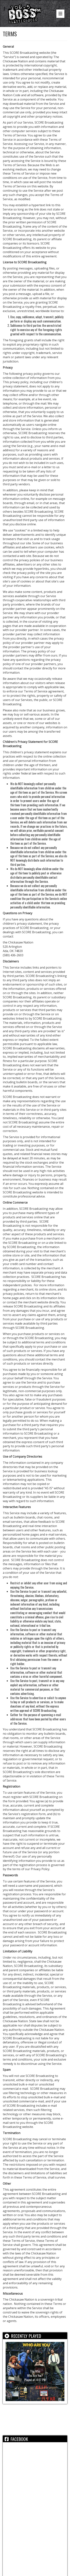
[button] (10, 2371)
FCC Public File (21, 2523)
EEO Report (55, 2518)
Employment (36, 2518)
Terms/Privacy (15, 2518)
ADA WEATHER (35, 2420)
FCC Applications (47, 2523)
